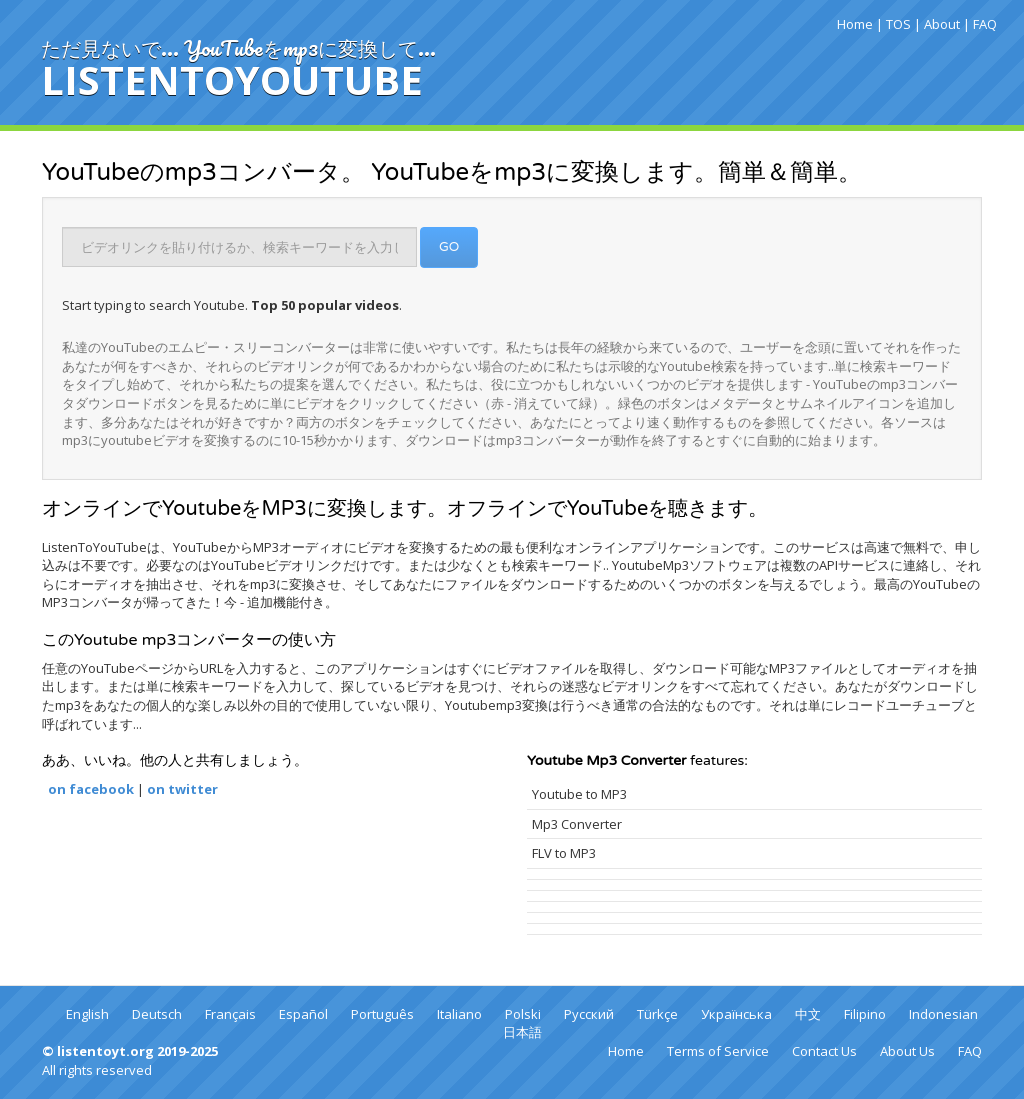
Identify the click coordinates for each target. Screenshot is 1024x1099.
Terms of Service (718, 1051)
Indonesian (943, 1014)
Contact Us (824, 1051)
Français (230, 1014)
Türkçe (657, 1014)
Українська (736, 1014)
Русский (589, 1014)
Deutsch (157, 1014)
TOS (898, 24)
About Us (907, 1051)
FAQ (985, 24)
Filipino (865, 1014)
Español (303, 1014)
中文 (808, 1014)
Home (855, 24)
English (87, 1014)
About (942, 24)
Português (382, 1014)
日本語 (522, 1032)
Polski (523, 1014)
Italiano (459, 1014)
